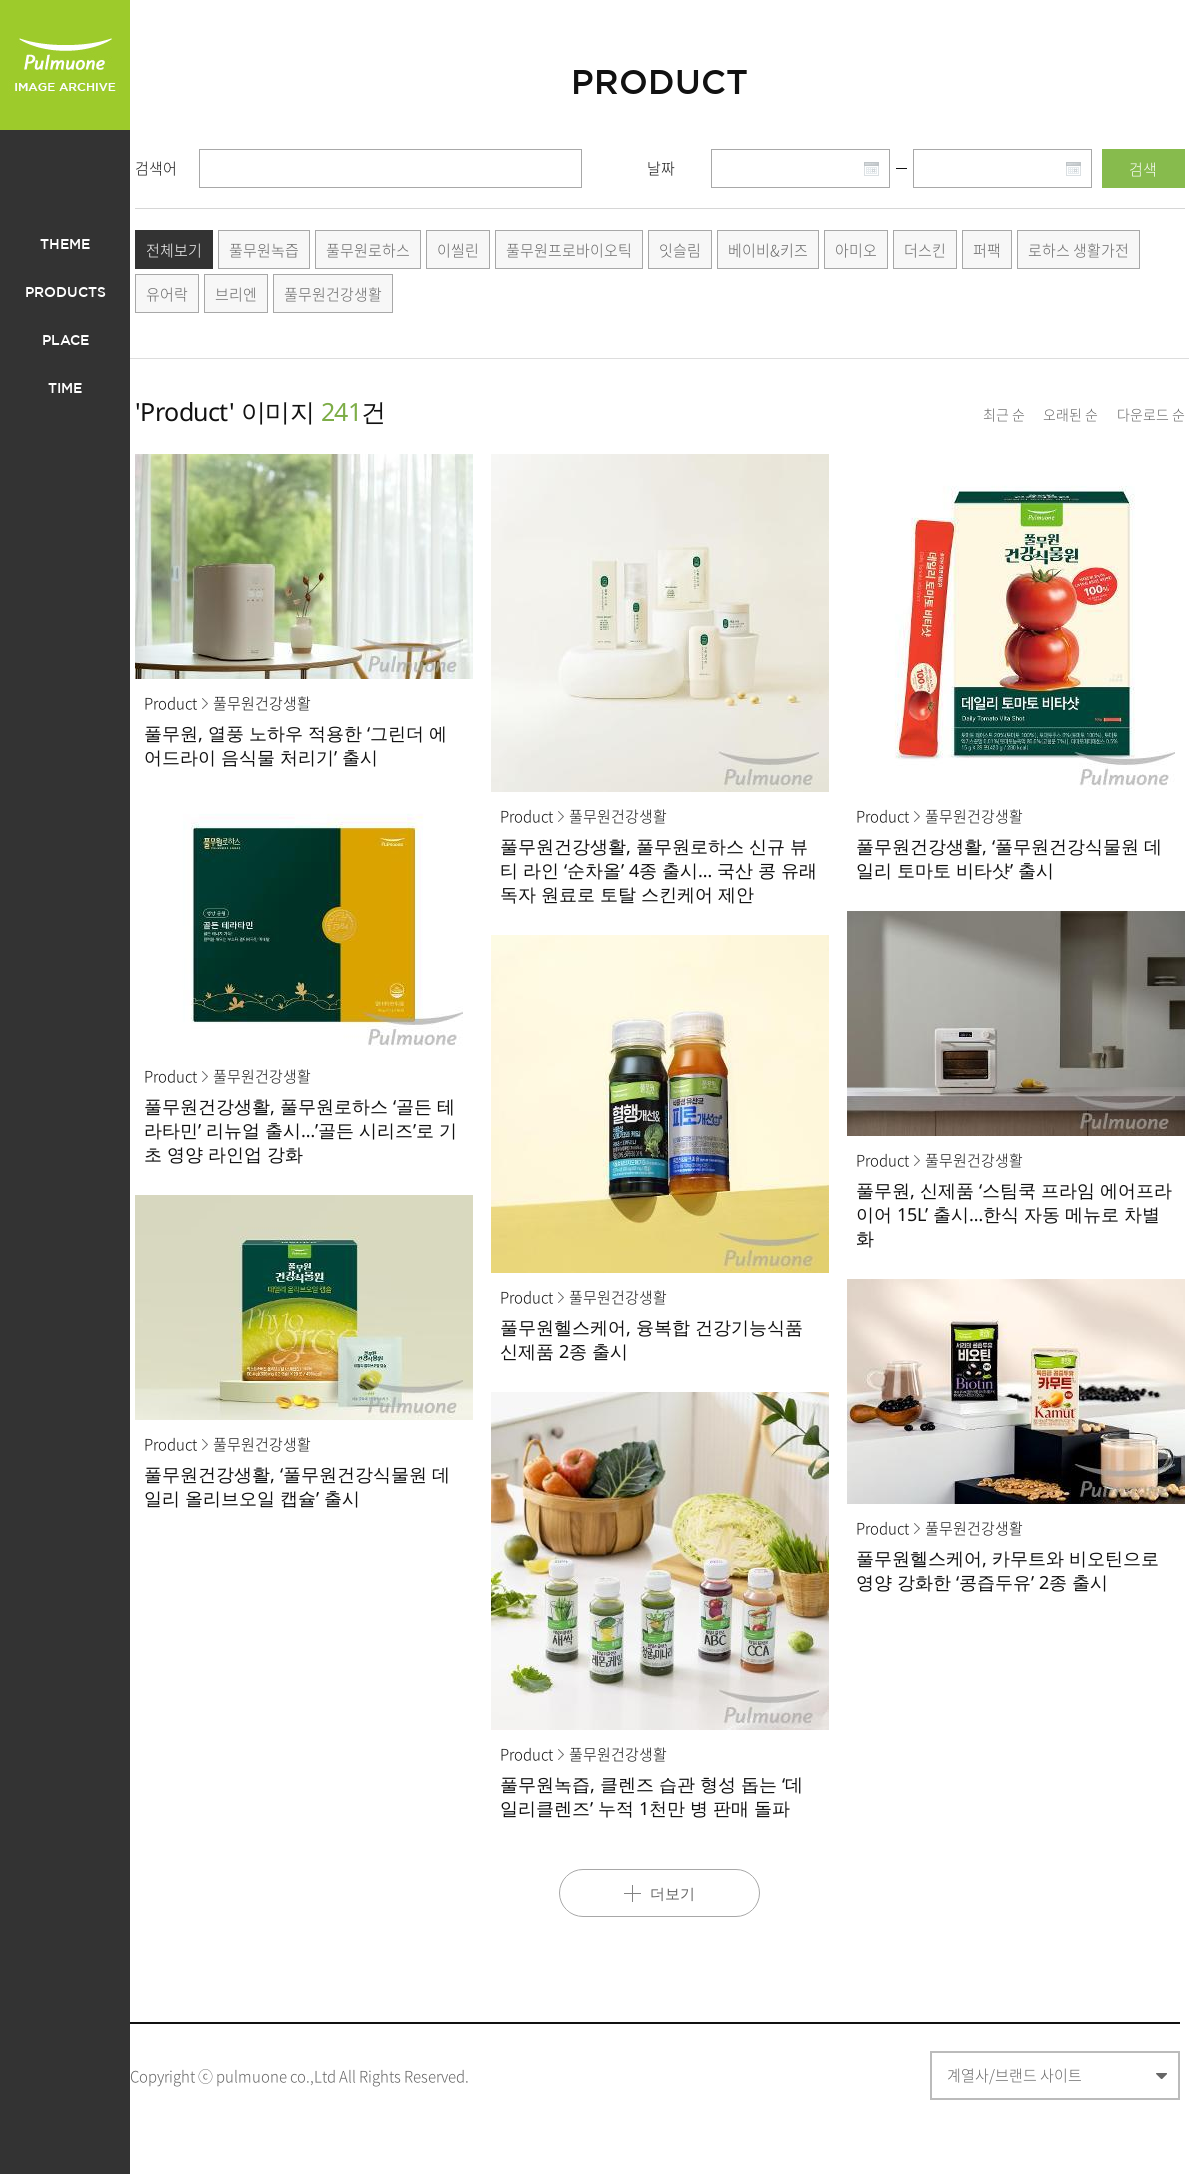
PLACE (65, 341)
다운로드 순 (1151, 414)
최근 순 (1004, 414)
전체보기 (174, 250)
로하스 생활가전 (1078, 250)
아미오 (856, 250)
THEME (65, 245)
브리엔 (236, 294)
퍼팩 (987, 250)
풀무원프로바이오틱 (569, 250)
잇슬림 (680, 250)
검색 (1143, 169)
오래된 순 (1070, 414)
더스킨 (925, 250)
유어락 (167, 294)
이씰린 (458, 250)
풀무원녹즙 (264, 250)
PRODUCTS (65, 293)
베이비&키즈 (768, 250)
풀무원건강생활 (333, 294)
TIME (65, 389)
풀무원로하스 (368, 250)
